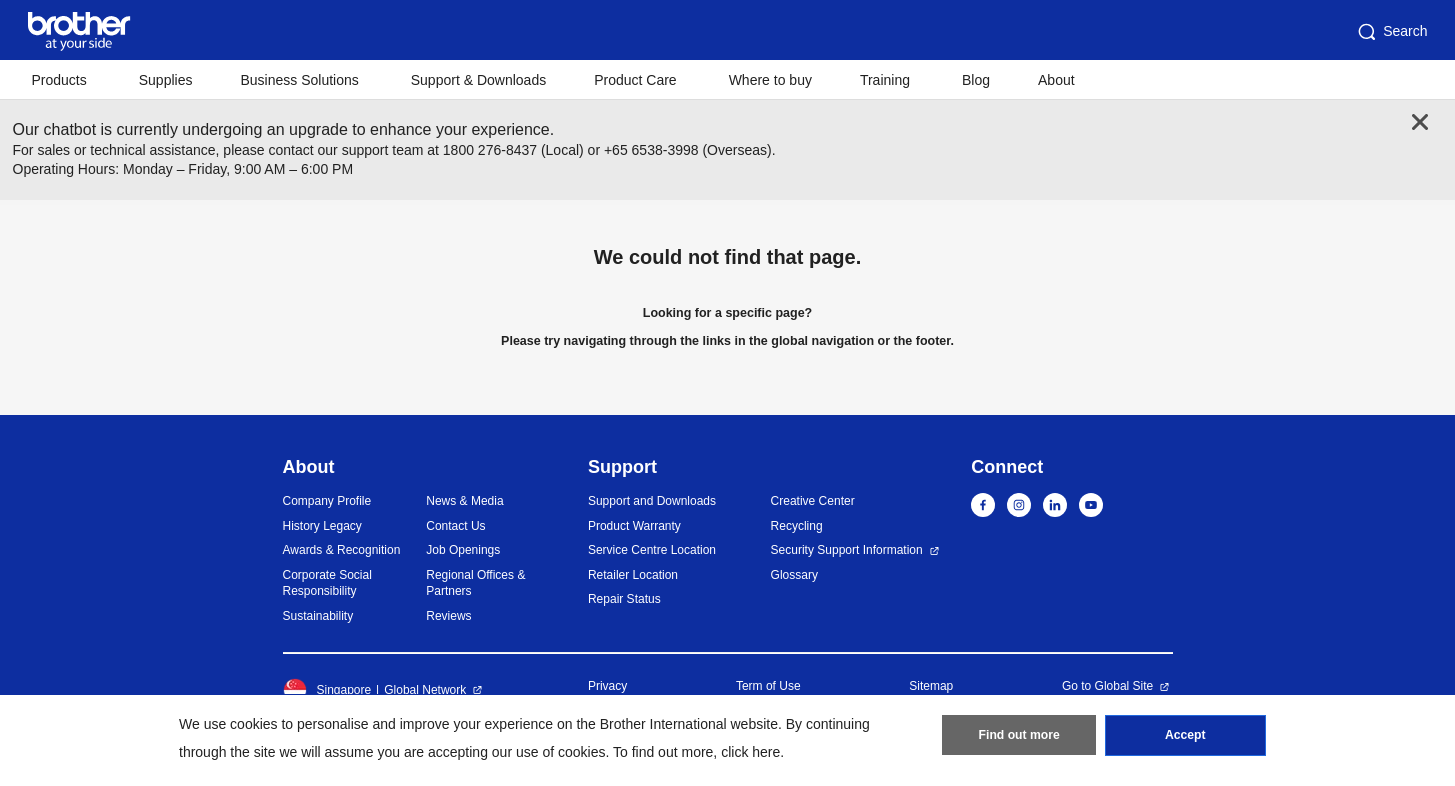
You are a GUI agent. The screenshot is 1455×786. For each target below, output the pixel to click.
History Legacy (322, 526)
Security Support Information (847, 550)
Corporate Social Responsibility (327, 583)
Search (1391, 32)
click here (750, 752)
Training (885, 80)
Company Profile (327, 501)
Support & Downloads (478, 80)
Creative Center (813, 501)
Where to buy (770, 80)
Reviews (448, 616)
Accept (1185, 737)
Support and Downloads (652, 501)
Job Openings (463, 550)
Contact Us (455, 526)
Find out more (1019, 737)
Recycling (797, 526)
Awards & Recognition (342, 550)
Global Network (425, 690)
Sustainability (318, 616)
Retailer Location (633, 575)
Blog (976, 80)
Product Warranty (634, 526)
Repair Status (624, 599)
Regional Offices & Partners (475, 583)
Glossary (794, 575)
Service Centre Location (652, 550)
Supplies (166, 80)
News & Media (464, 501)
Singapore (327, 690)
